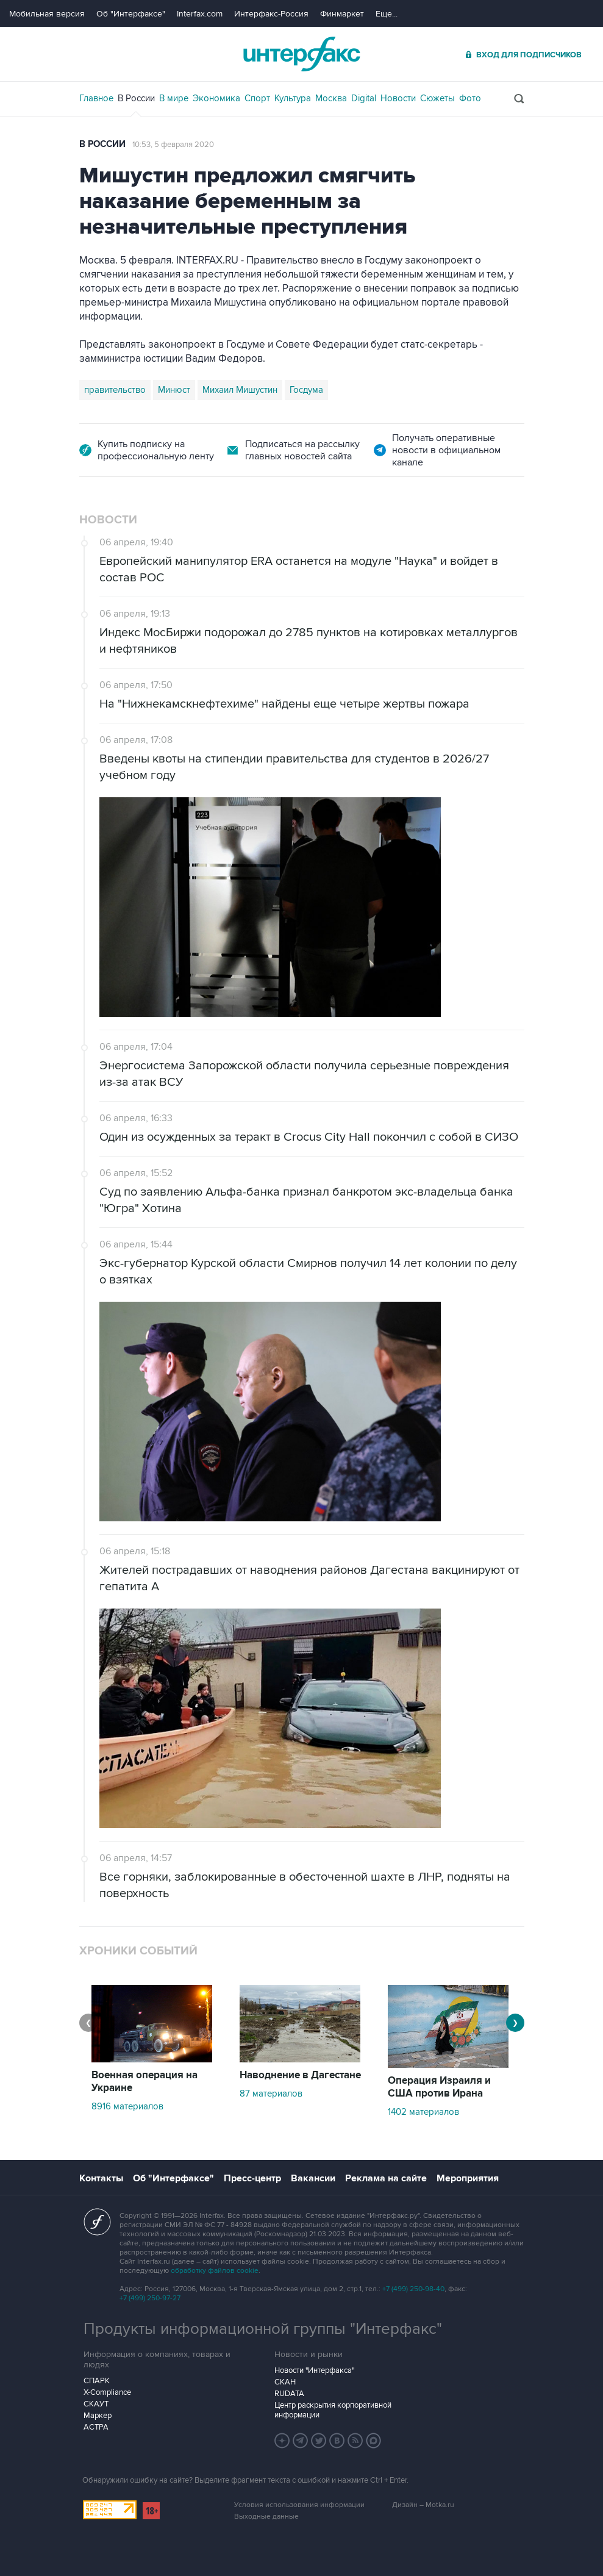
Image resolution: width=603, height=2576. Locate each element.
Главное (96, 98)
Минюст (174, 389)
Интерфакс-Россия (271, 14)
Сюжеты (437, 98)
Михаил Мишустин (239, 389)
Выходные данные (266, 2516)
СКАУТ (96, 2404)
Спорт (257, 98)
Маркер (98, 2415)
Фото (470, 98)
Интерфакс (302, 54)
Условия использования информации (299, 2505)
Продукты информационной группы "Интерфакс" (263, 2329)
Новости (398, 98)
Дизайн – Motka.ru (423, 2505)
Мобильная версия (47, 14)
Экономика (216, 98)
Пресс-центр (252, 2178)
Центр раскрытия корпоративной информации (332, 2410)
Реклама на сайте (386, 2178)
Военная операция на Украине (144, 2081)
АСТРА (96, 2427)
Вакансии (313, 2178)
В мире (173, 98)
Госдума (306, 389)
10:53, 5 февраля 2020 (173, 144)
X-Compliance (107, 2392)
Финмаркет (342, 14)
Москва (331, 98)
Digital (363, 98)
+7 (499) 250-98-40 (413, 2289)
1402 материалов (423, 2111)
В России (136, 98)
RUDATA (289, 2393)
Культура (292, 98)
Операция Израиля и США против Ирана (439, 2087)
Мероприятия (468, 2178)
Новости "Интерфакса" (314, 2370)
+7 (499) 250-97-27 (150, 2298)
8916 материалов (127, 2106)
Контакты (101, 2178)
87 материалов (271, 2093)
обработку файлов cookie (215, 2270)
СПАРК (97, 2381)
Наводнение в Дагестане (300, 2075)
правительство (115, 389)
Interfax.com (200, 14)
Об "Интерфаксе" (130, 14)
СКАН (285, 2382)
